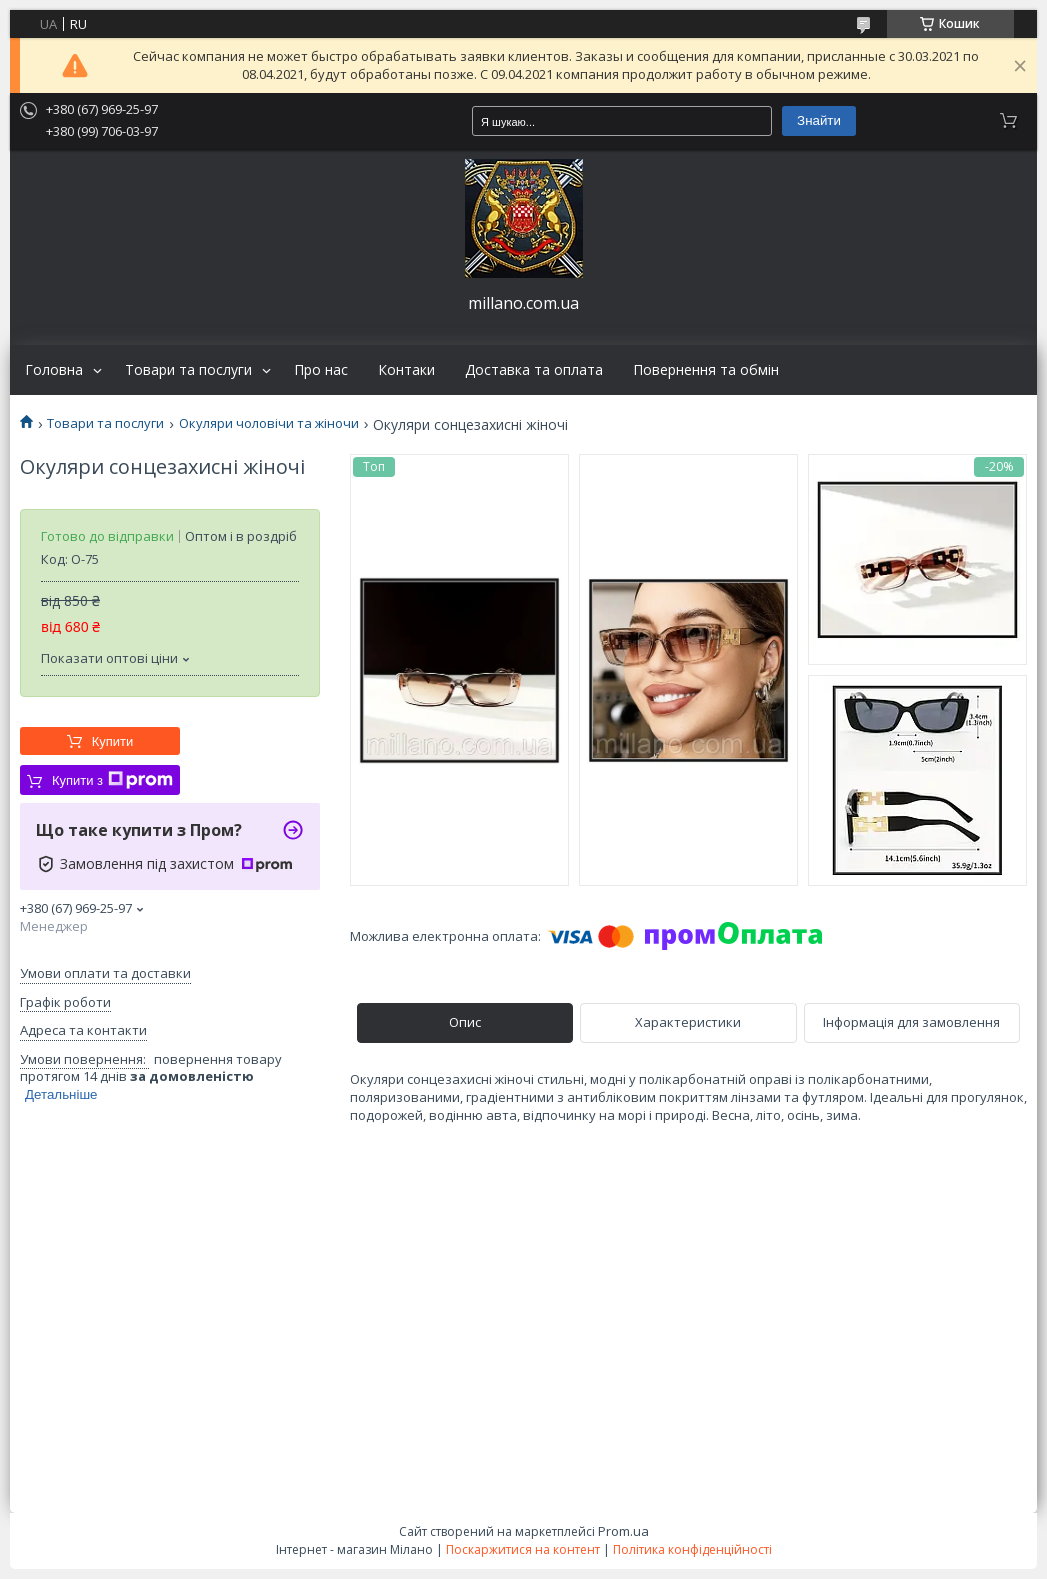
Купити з (112, 780)
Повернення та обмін (706, 370)
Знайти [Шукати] (819, 120)
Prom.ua (623, 1531)
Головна (54, 370)
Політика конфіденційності (692, 1549)
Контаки (406, 370)
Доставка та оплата (534, 370)
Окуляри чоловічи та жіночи (269, 423)
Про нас (321, 370)
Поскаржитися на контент (523, 1549)
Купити (113, 741)
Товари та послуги (188, 370)
